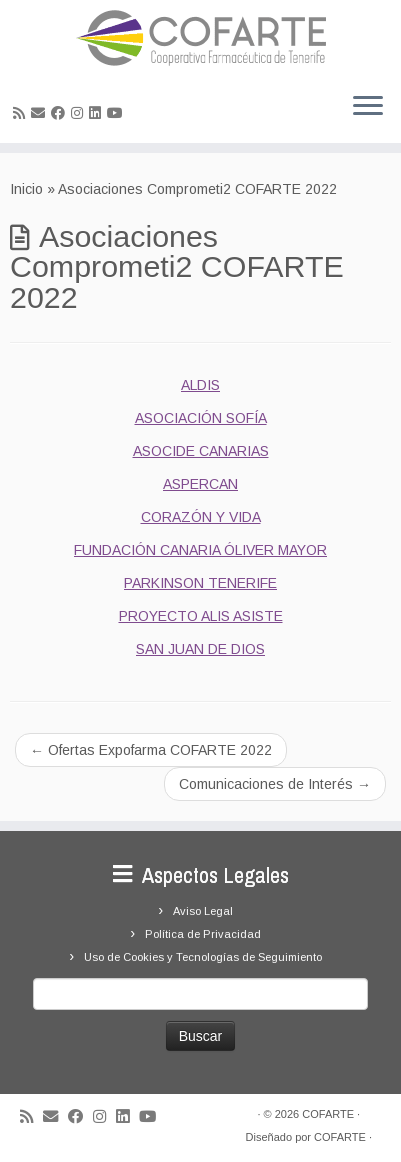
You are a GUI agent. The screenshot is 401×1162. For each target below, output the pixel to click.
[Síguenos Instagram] (80, 113)
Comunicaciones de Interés (275, 784)
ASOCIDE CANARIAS (201, 451)
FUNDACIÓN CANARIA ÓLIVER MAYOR (200, 550)
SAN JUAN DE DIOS (200, 649)
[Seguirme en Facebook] (61, 113)
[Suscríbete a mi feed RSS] (22, 113)
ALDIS (200, 385)
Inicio (26, 189)
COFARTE (328, 1114)
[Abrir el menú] (368, 107)
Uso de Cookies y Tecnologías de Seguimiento (203, 957)
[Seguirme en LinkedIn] (98, 113)
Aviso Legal (203, 911)
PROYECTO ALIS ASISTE (201, 616)
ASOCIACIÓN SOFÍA (201, 418)
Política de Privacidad (203, 934)
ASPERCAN (200, 484)
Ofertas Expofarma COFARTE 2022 (151, 750)
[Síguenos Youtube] (118, 113)
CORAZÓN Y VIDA (201, 517)
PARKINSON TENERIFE (200, 583)
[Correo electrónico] (41, 113)
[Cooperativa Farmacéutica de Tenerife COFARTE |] (200, 38)
